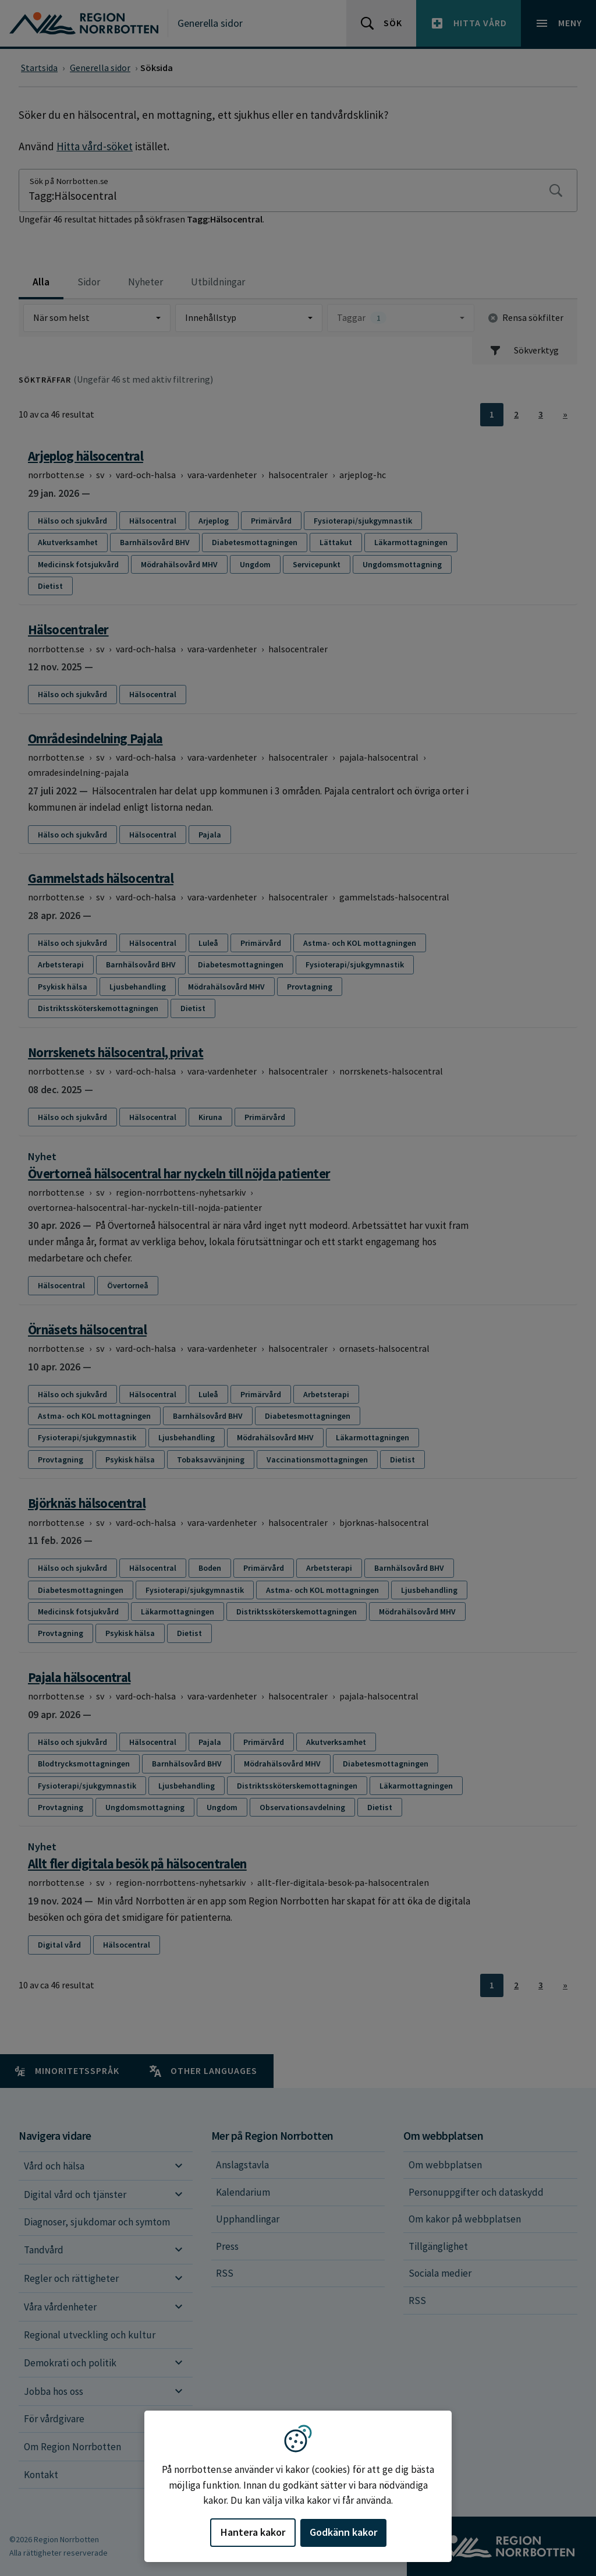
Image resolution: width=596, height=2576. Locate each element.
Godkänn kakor (343, 2532)
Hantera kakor (253, 2532)
